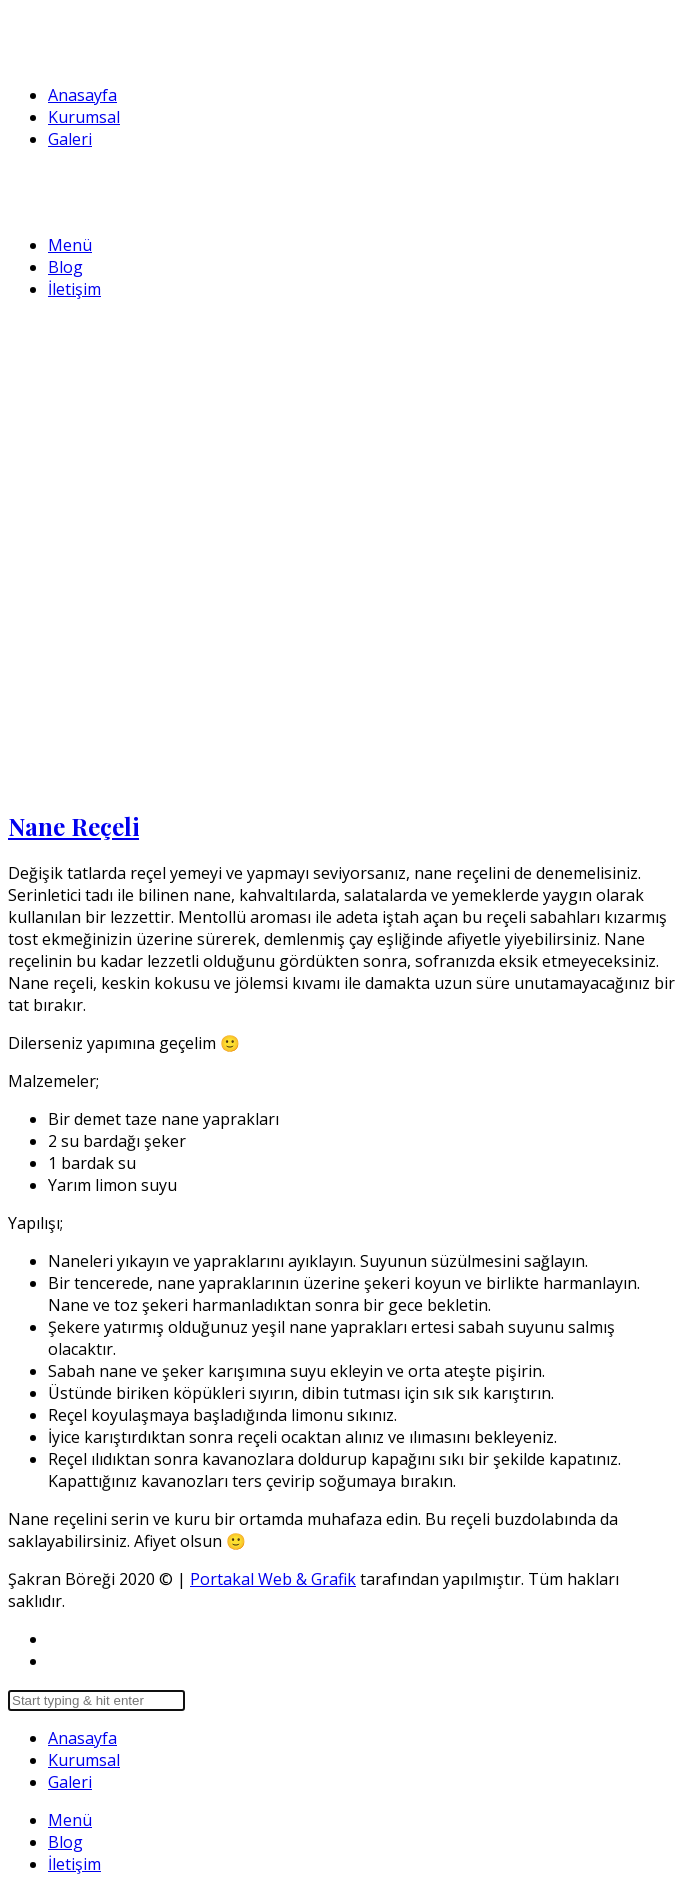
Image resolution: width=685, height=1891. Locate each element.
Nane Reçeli (73, 826)
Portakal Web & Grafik (273, 1579)
